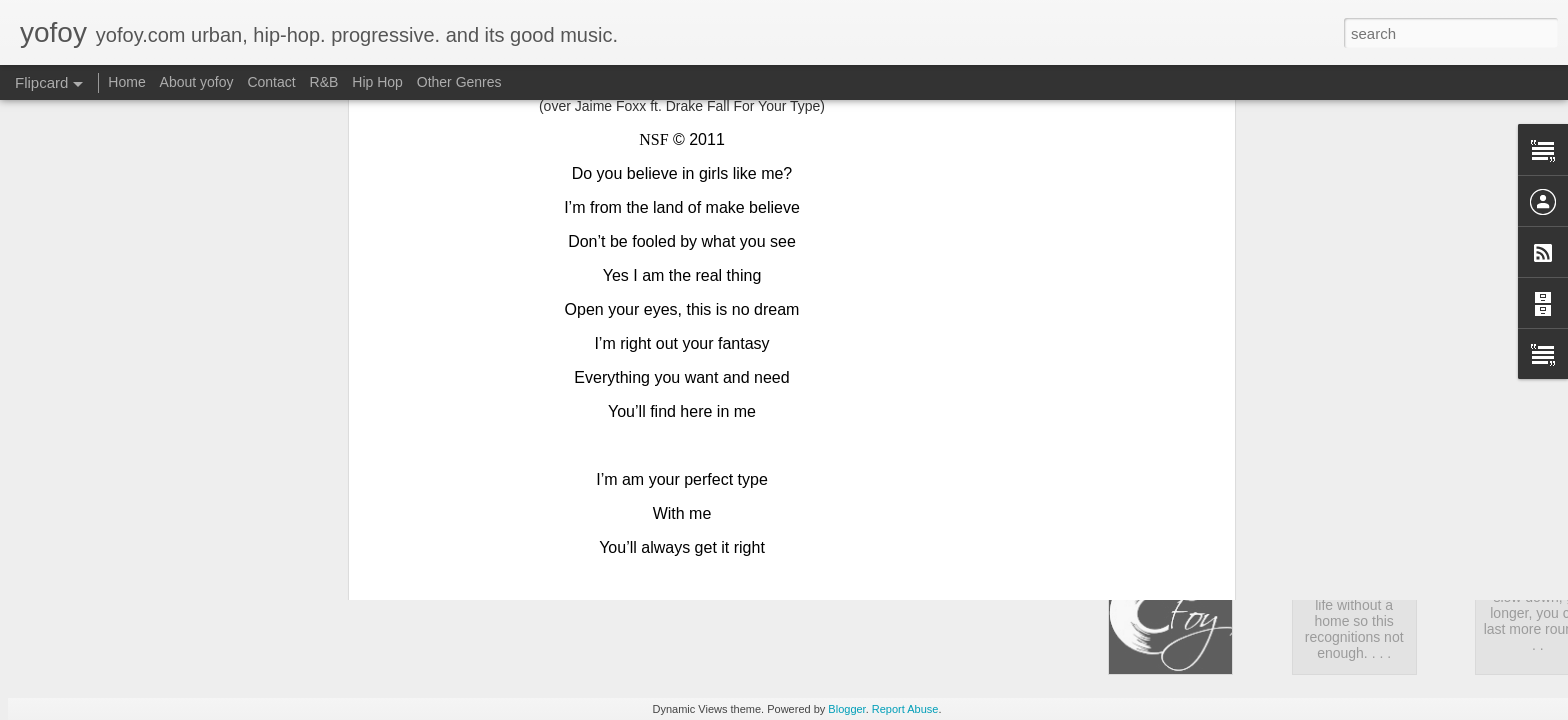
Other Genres (459, 82)
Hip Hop (377, 82)
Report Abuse (905, 709)
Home (126, 82)
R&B (324, 82)
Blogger (846, 709)
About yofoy (197, 82)
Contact (271, 82)
